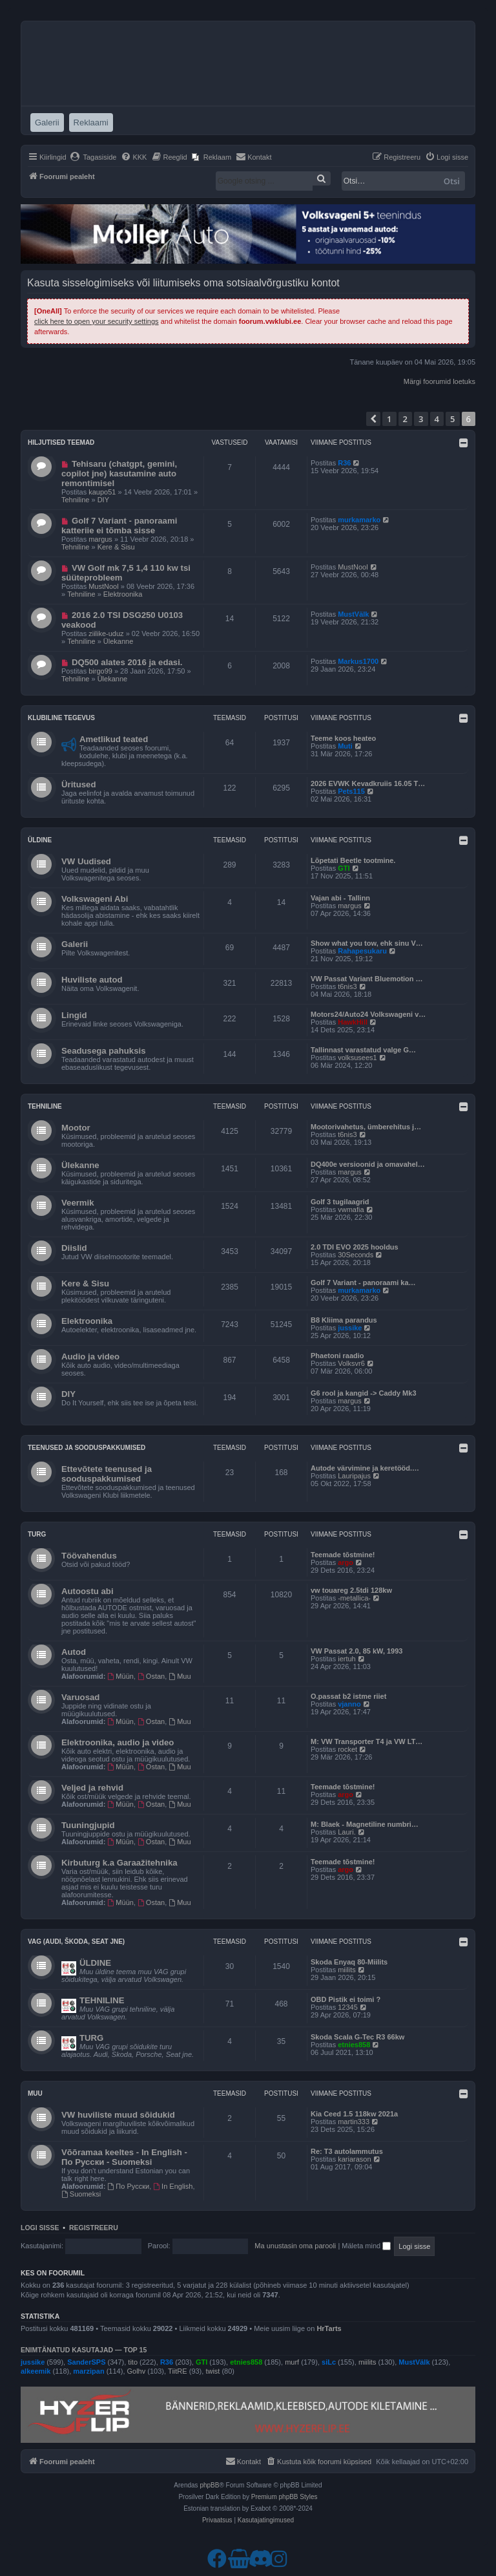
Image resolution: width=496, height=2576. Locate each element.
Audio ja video (90, 1356)
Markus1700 (358, 661)
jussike (350, 1328)
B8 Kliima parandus (344, 1320)
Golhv (136, 2371)
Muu (180, 1676)
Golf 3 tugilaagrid (340, 1202)
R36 (344, 463)
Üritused (78, 784)
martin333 (353, 2121)
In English (172, 2186)
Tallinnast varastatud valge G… (363, 1050)
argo (345, 1562)
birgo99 (100, 671)
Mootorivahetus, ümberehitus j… (366, 1127)
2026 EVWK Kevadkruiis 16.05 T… (368, 783)
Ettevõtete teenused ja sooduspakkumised (106, 1474)
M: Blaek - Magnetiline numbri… (364, 1824)
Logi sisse (40, 2227)
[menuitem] (93, 157)
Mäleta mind (366, 2246)
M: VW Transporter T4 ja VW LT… (366, 1741)
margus (100, 539)
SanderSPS (86, 2362)
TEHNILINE (102, 2000)
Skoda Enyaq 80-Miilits (349, 1962)
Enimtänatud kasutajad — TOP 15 (84, 2350)
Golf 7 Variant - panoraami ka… (363, 1282)
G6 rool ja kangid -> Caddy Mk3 (364, 1393)
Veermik (77, 1203)
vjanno (349, 1704)
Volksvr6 (351, 1363)
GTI (343, 868)
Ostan (151, 1676)
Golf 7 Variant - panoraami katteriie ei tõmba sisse (119, 525)
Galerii (74, 944)
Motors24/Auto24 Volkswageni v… (368, 1014)
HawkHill (352, 1022)
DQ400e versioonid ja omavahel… (368, 1164)
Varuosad (80, 1697)
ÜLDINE (95, 1963)
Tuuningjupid (88, 1825)
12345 (348, 2007)
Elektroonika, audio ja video (117, 1742)
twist (212, 2371)
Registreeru (93, 2227)
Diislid (74, 1248)
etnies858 (354, 2045)
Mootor (75, 1128)
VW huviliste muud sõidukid (118, 2115)
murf (292, 2362)
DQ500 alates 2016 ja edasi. (127, 662)
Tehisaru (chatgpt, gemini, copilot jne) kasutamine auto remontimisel (119, 473)
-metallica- (354, 1598)
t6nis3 (347, 986)
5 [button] (452, 419)
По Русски (129, 2186)
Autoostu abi (87, 1591)
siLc (329, 2362)
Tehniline (75, 500)
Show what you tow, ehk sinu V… (367, 943)
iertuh (347, 1659)
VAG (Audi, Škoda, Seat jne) (76, 1941)
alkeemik (35, 2371)
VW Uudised (86, 861)
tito (133, 2362)
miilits (347, 1970)
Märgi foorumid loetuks (439, 381)
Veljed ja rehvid (92, 1788)
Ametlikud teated (113, 739)
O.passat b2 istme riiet (348, 1696)
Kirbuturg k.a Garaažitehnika (119, 1863)
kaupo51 (102, 492)
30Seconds (355, 1255)
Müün (121, 1676)
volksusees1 (357, 1057)
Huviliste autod (92, 980)
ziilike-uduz (105, 633)
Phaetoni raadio (337, 1355)
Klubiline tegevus (61, 717)
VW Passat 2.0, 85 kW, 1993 (356, 1651)
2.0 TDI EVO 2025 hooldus (354, 1247)
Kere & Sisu (116, 547)
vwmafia (351, 1209)
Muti (345, 746)
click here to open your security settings (96, 321)
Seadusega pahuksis (103, 1051)
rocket (347, 1749)
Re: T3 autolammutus (347, 2151)
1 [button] (389, 419)
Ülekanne (118, 641)
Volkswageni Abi (94, 899)
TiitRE (177, 2371)
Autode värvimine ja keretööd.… (365, 1468)
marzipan (88, 2371)
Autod (73, 1652)
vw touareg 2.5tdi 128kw (351, 1590)
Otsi (452, 181)
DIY (103, 500)
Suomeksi (81, 2194)
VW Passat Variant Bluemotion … (367, 979)
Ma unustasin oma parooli (295, 2246)
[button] (373, 419)
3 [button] (420, 419)
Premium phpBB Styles (284, 2496)
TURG (91, 2038)
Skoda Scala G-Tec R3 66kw (357, 2037)
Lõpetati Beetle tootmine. (353, 860)
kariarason (354, 2159)
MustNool (103, 586)
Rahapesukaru (362, 951)
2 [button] (405, 419)
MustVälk (353, 614)
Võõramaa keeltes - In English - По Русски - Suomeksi (124, 2157)
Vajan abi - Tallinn (340, 898)
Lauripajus (354, 1476)
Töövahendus (89, 1555)
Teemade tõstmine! (343, 1555)
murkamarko (359, 520)
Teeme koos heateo (343, 738)
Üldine (40, 840)
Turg (37, 1534)
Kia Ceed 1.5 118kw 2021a (354, 2114)
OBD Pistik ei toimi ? (345, 1999)
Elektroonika (123, 594)
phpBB (209, 2485)
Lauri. (347, 1832)
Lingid (74, 1015)
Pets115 (351, 791)
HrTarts (328, 2328)
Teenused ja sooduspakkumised (86, 1447)
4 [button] (437, 419)
